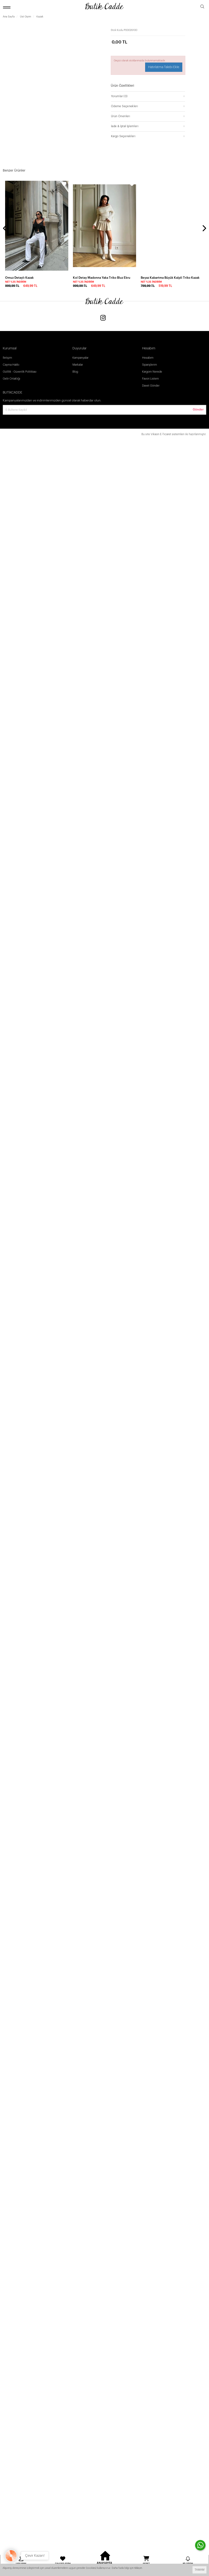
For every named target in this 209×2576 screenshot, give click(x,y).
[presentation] (5, 228)
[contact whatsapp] (200, 2545)
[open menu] (7, 7)
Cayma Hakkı (11, 364)
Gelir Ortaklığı (11, 378)
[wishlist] (64, 185)
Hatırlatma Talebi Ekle (163, 67)
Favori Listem (150, 378)
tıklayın (138, 2568)
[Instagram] (103, 318)
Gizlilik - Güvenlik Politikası (19, 371)
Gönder (198, 409)
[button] (148, 96)
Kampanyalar (80, 357)
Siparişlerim (149, 364)
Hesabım (147, 357)
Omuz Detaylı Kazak (19, 277)
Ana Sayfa (9, 16)
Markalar (77, 364)
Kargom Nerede (152, 371)
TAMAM (199, 2569)
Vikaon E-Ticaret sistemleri (167, 434)
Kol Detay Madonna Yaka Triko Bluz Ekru (101, 277)
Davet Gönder (151, 385)
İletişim (7, 357)
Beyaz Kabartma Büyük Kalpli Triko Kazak (170, 277)
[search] (202, 7)
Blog (75, 371)
